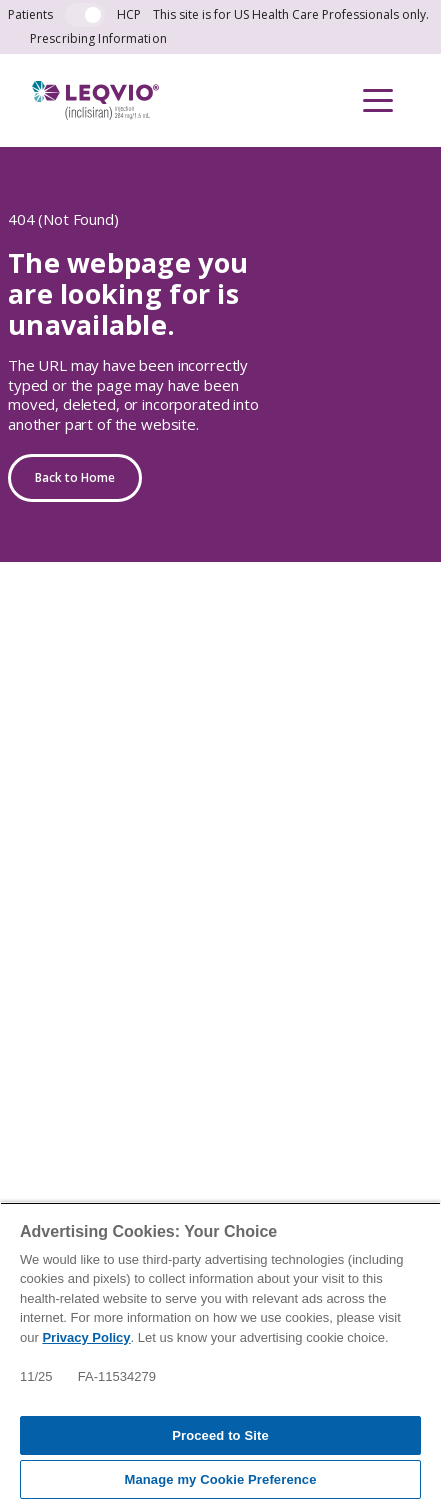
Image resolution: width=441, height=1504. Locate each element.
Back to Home (75, 477)
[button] (378, 100)
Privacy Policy (86, 1337)
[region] (220, 1353)
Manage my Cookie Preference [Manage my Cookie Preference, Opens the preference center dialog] (220, 1479)
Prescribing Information (98, 39)
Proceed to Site (220, 1435)
